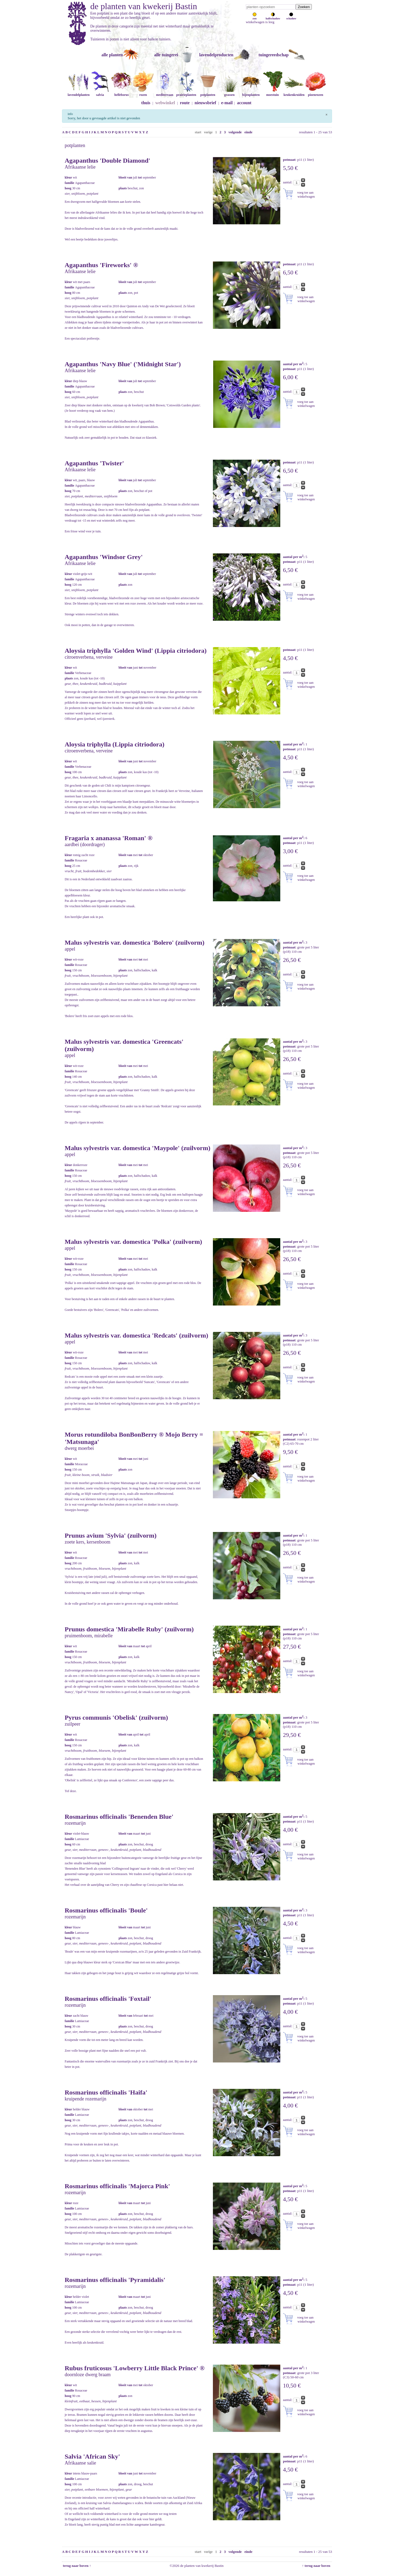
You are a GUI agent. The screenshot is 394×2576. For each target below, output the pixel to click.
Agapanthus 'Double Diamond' (107, 160)
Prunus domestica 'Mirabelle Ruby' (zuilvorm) (129, 1629)
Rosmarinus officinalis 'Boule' (106, 1910)
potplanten (207, 93)
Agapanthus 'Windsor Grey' (104, 556)
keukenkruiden (294, 93)
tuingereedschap (273, 55)
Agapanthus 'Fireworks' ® (101, 264)
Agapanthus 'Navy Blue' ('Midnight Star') (123, 364)
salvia (99, 93)
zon (255, 17)
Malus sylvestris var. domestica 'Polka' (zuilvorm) (133, 1241)
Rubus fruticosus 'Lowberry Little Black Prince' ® (135, 2368)
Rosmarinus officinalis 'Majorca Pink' (117, 2186)
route (185, 102)
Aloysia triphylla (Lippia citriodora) (114, 744)
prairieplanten (186, 93)
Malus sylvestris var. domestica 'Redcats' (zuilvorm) (136, 1335)
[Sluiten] (326, 114)
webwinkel (165, 102)
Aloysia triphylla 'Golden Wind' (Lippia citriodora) (136, 650)
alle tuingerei (166, 55)
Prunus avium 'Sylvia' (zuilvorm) (111, 1535)
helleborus (121, 93)
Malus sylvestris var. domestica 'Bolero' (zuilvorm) (135, 942)
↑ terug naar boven (317, 2566)
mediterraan (164, 93)
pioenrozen (315, 93)
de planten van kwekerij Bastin (143, 6)
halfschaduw (273, 17)
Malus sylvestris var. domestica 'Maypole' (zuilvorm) (137, 1147)
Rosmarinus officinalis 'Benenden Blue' (119, 1816)
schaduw (291, 17)
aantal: (288, 182)
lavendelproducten (216, 55)
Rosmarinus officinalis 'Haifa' (106, 2092)
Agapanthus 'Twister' (94, 463)
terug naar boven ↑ (76, 2566)
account (244, 102)
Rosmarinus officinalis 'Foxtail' (108, 1998)
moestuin (272, 93)
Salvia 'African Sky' (92, 2456)
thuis (145, 102)
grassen (229, 93)
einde (248, 132)
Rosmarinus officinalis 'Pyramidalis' (115, 2279)
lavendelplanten (78, 93)
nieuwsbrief (205, 102)
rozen (143, 93)
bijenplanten (250, 93)
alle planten (112, 55)
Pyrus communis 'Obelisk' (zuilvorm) (116, 1717)
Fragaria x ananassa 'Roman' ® (109, 838)
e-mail (227, 102)
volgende (235, 132)
